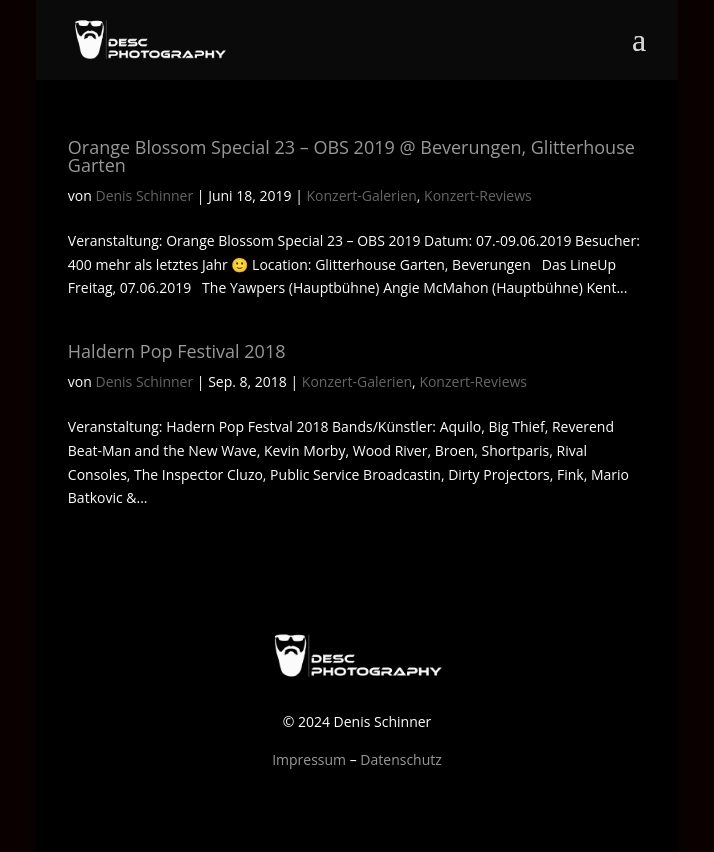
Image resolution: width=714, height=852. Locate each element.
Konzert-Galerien (362, 195)
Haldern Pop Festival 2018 (177, 351)
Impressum (309, 759)
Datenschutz (400, 759)
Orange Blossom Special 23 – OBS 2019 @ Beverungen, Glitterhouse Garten (351, 156)
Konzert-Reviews (478, 195)
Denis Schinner (144, 195)
